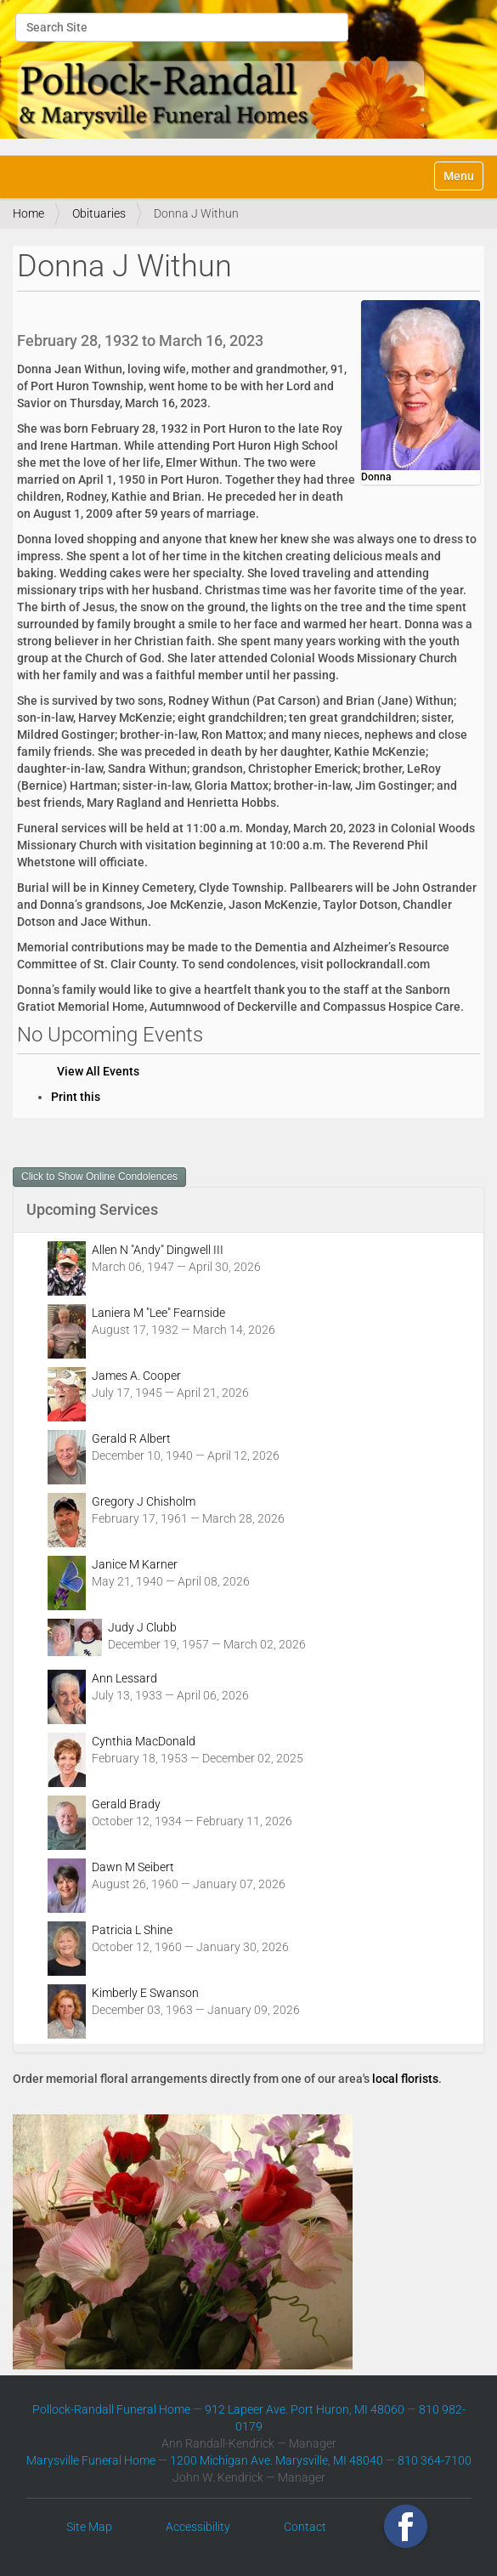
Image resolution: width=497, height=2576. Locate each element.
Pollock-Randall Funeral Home (111, 2409)
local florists (405, 2078)
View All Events (98, 1071)
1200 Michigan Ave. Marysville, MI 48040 (276, 2460)
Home (28, 213)
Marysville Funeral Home (90, 2460)
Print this (75, 1097)
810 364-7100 (435, 2460)
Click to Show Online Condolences (99, 1177)
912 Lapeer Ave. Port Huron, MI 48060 (304, 2409)
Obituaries (99, 213)
